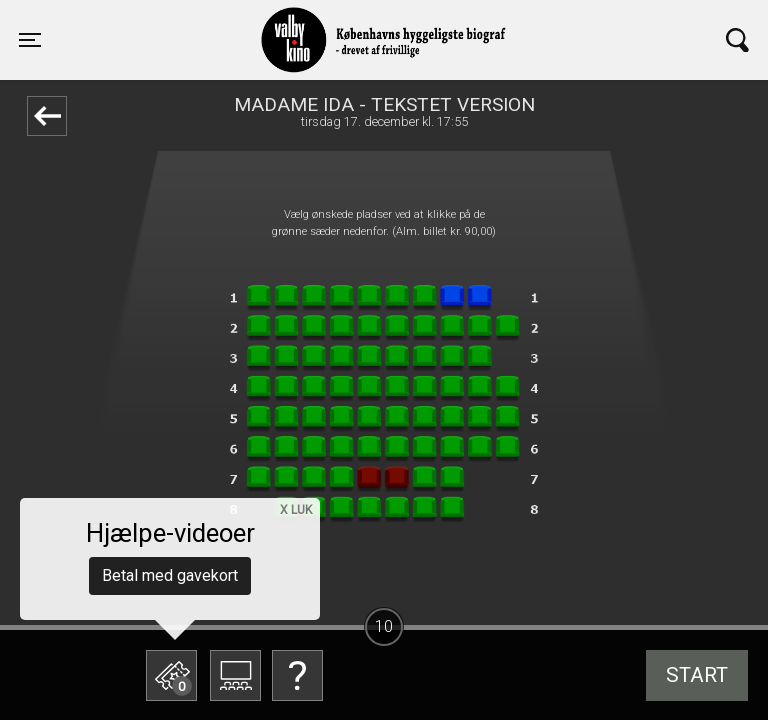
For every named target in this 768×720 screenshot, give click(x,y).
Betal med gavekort (170, 575)
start (697, 675)
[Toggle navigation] (30, 40)
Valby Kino (203, 22)
